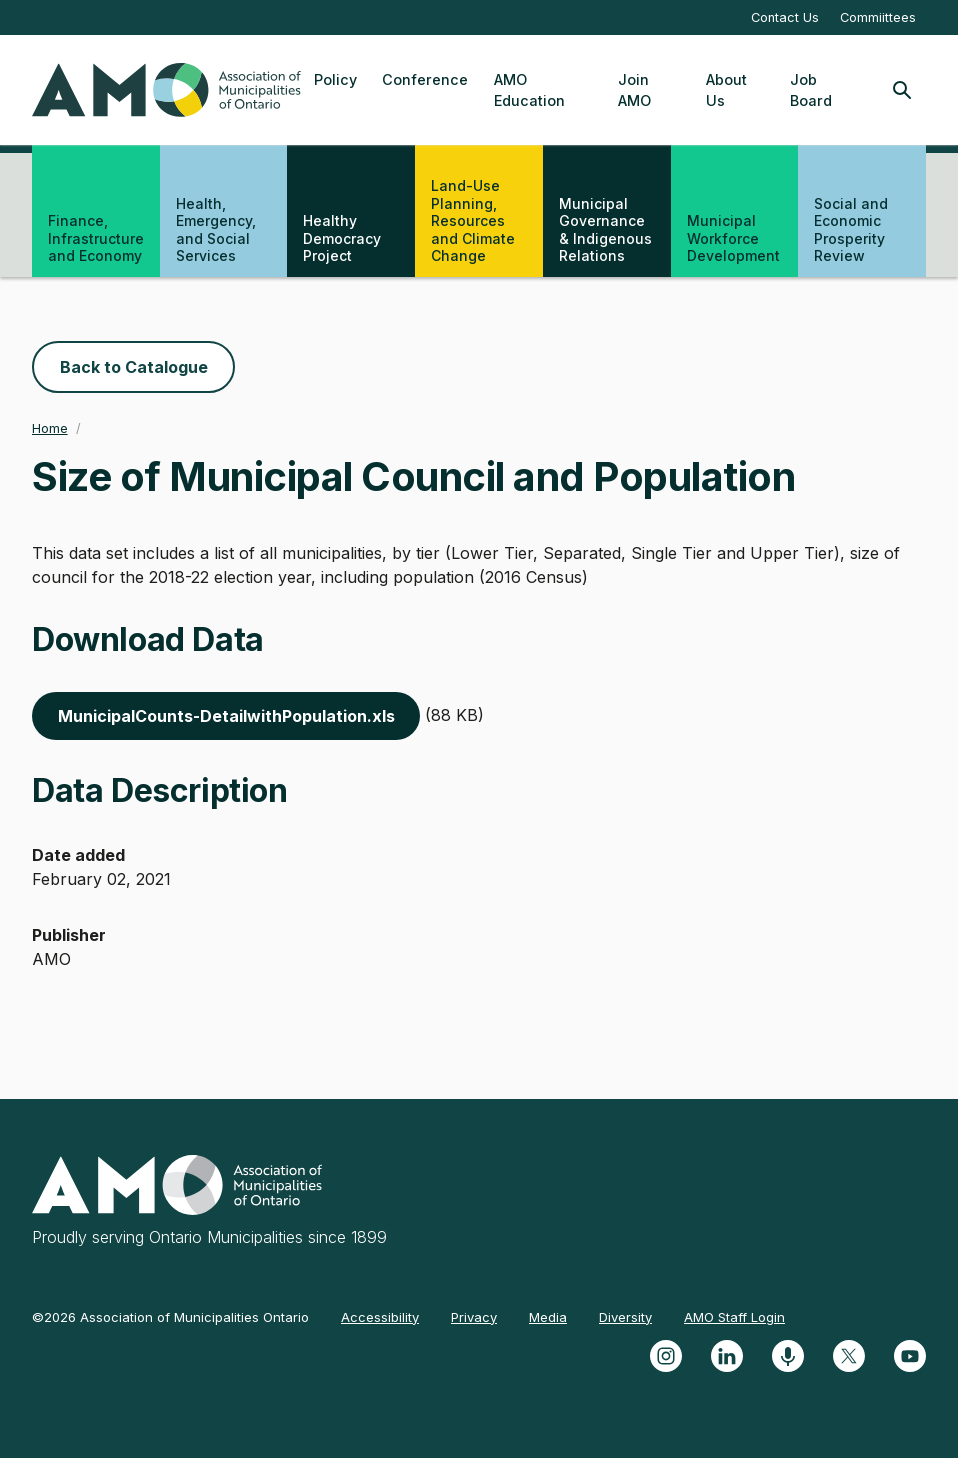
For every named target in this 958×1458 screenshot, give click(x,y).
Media (548, 1317)
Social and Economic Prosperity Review (851, 230)
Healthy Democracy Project (342, 238)
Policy (335, 79)
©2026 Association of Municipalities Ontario (170, 1317)
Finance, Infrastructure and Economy (96, 238)
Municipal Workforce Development (733, 238)
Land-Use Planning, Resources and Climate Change (473, 220)
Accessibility (380, 1317)
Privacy (474, 1317)
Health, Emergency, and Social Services (216, 230)
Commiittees (878, 17)
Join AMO (634, 90)
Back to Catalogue (134, 367)
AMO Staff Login (734, 1317)
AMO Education (529, 90)
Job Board (811, 90)
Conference (425, 79)
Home (50, 428)
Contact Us (785, 17)
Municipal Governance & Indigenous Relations (605, 230)
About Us (726, 90)
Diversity (625, 1317)
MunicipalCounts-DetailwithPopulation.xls (226, 716)
